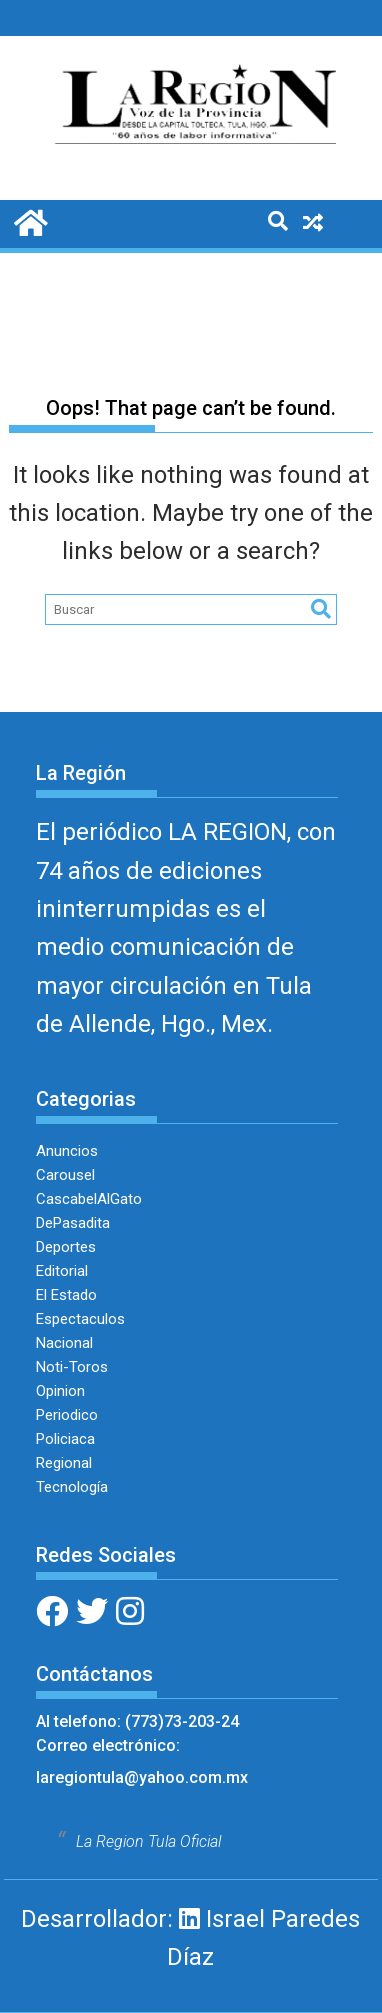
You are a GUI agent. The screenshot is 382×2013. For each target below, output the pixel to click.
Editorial (62, 1271)
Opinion (60, 1391)
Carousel (65, 1175)
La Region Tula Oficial (148, 1841)
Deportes (66, 1247)
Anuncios (67, 1151)
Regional (64, 1463)
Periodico (67, 1415)
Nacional (64, 1343)
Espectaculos (80, 1319)
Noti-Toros (72, 1367)
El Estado (66, 1295)
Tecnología (72, 1487)
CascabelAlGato (89, 1199)
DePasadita (73, 1223)
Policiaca (65, 1439)
